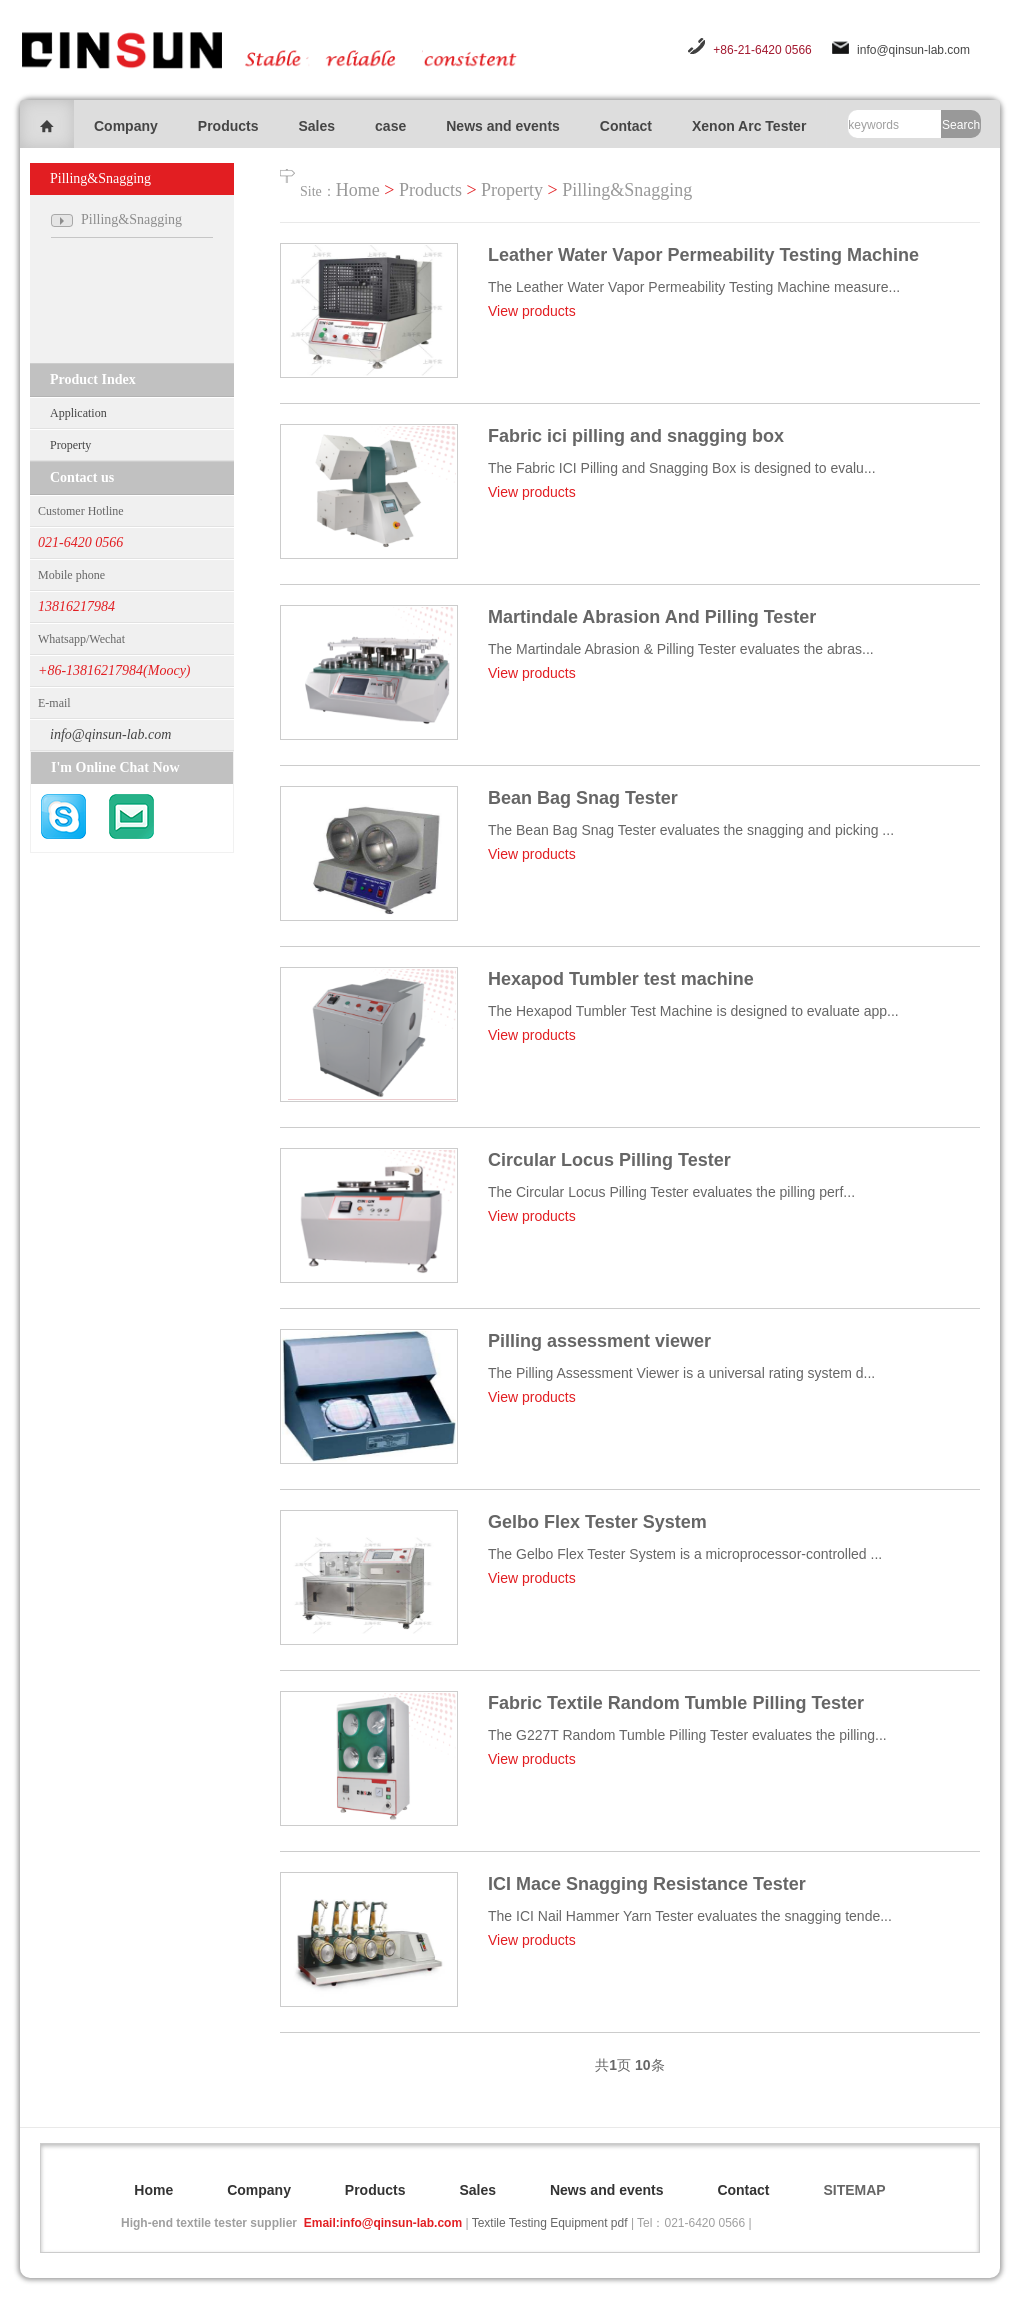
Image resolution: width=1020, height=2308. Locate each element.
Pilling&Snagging (627, 190)
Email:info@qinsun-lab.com (383, 2223)
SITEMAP (854, 2190)
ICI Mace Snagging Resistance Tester (647, 1884)
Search (961, 125)
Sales (316, 126)
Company (126, 126)
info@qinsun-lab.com (913, 50)
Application (78, 413)
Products (228, 126)
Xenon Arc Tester (749, 126)
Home (358, 190)
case (390, 126)
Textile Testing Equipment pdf (550, 2223)
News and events (503, 126)
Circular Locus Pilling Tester (609, 1160)
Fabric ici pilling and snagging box (636, 436)
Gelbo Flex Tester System (597, 1522)
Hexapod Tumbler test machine (621, 979)
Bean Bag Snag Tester (583, 798)
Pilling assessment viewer (599, 1341)
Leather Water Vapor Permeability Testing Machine (703, 255)
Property (70, 445)
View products (532, 311)
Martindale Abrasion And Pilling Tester (652, 617)
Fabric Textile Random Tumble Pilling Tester (676, 1703)
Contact (626, 126)
